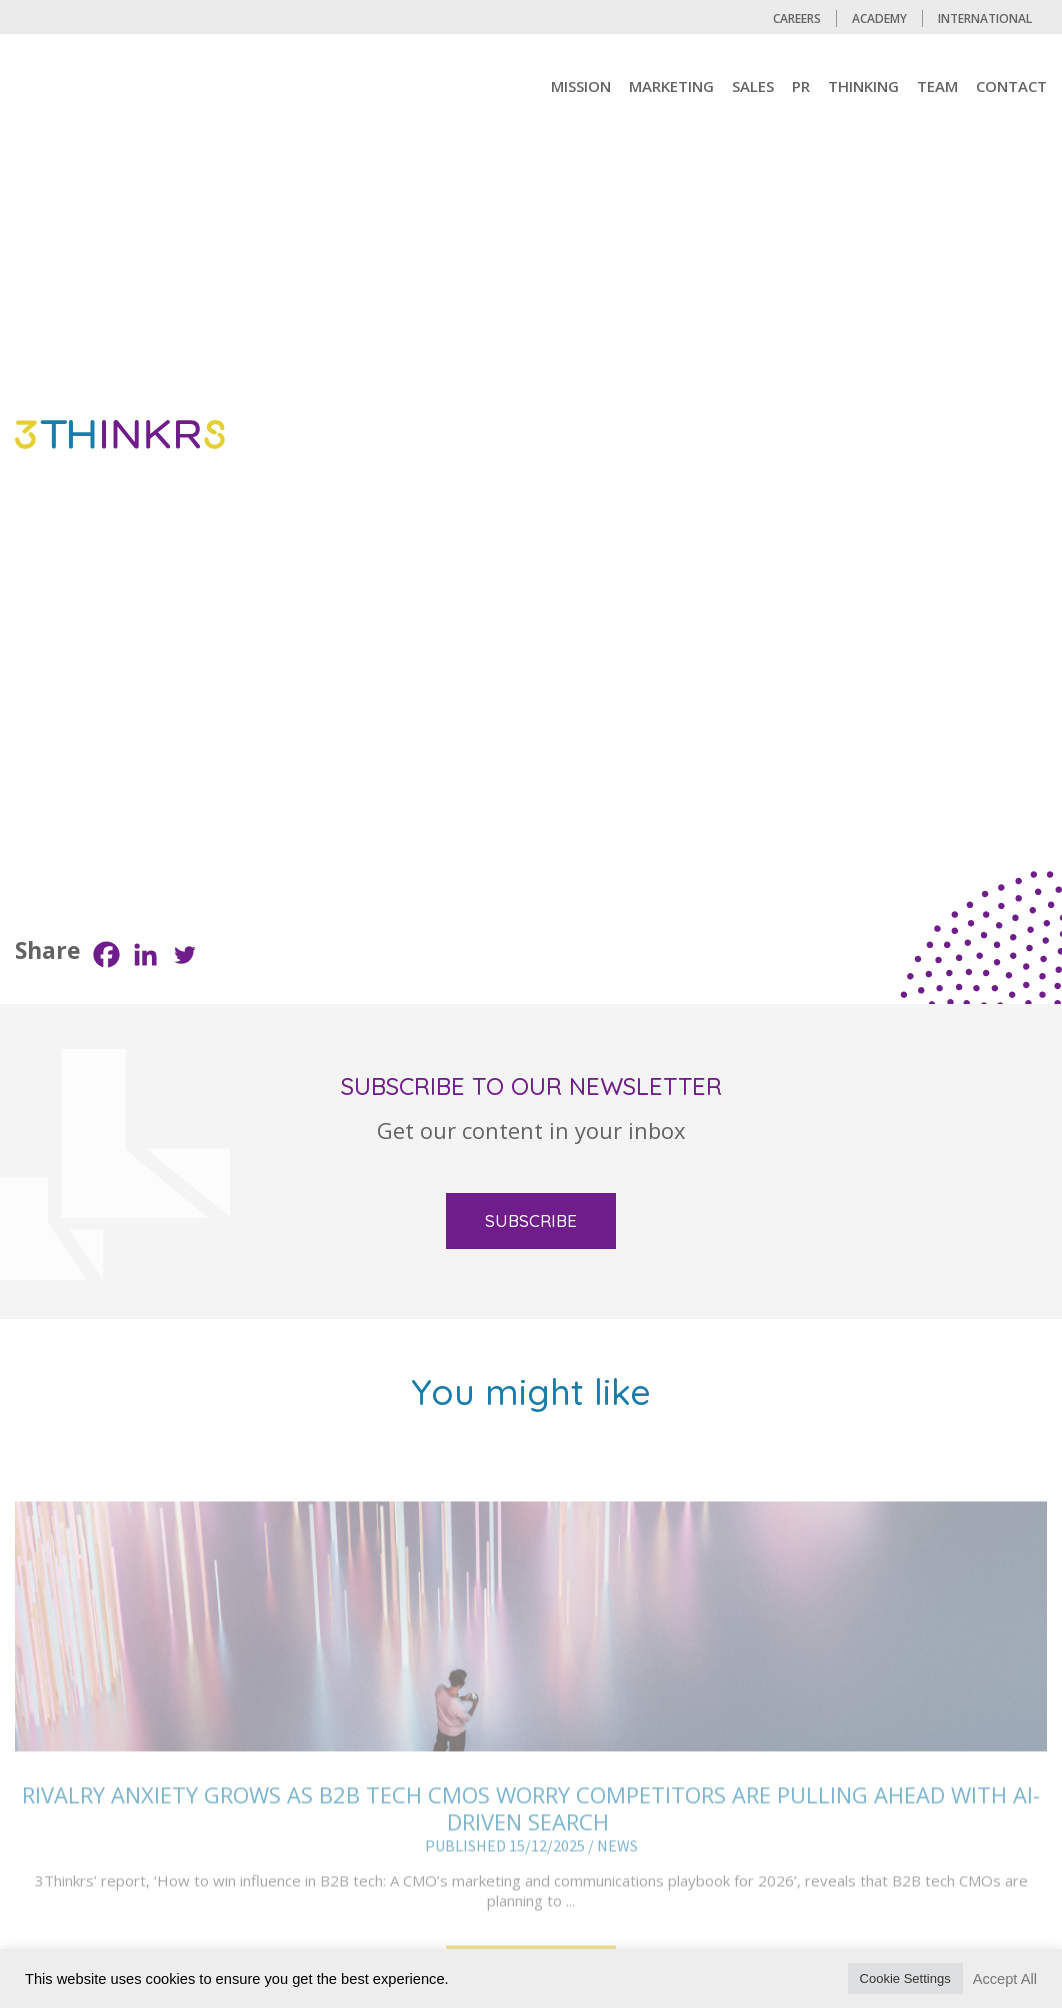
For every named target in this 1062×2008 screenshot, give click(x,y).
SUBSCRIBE (531, 1220)
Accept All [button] (1005, 1979)
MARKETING (671, 86)
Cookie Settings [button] (905, 1978)
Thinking (863, 86)
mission (581, 86)
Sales (753, 86)
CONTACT (1011, 86)
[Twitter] (184, 954)
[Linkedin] (145, 954)
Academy (879, 18)
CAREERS (797, 18)
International (985, 18)
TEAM (937, 86)
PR (801, 86)
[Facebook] (106, 954)
